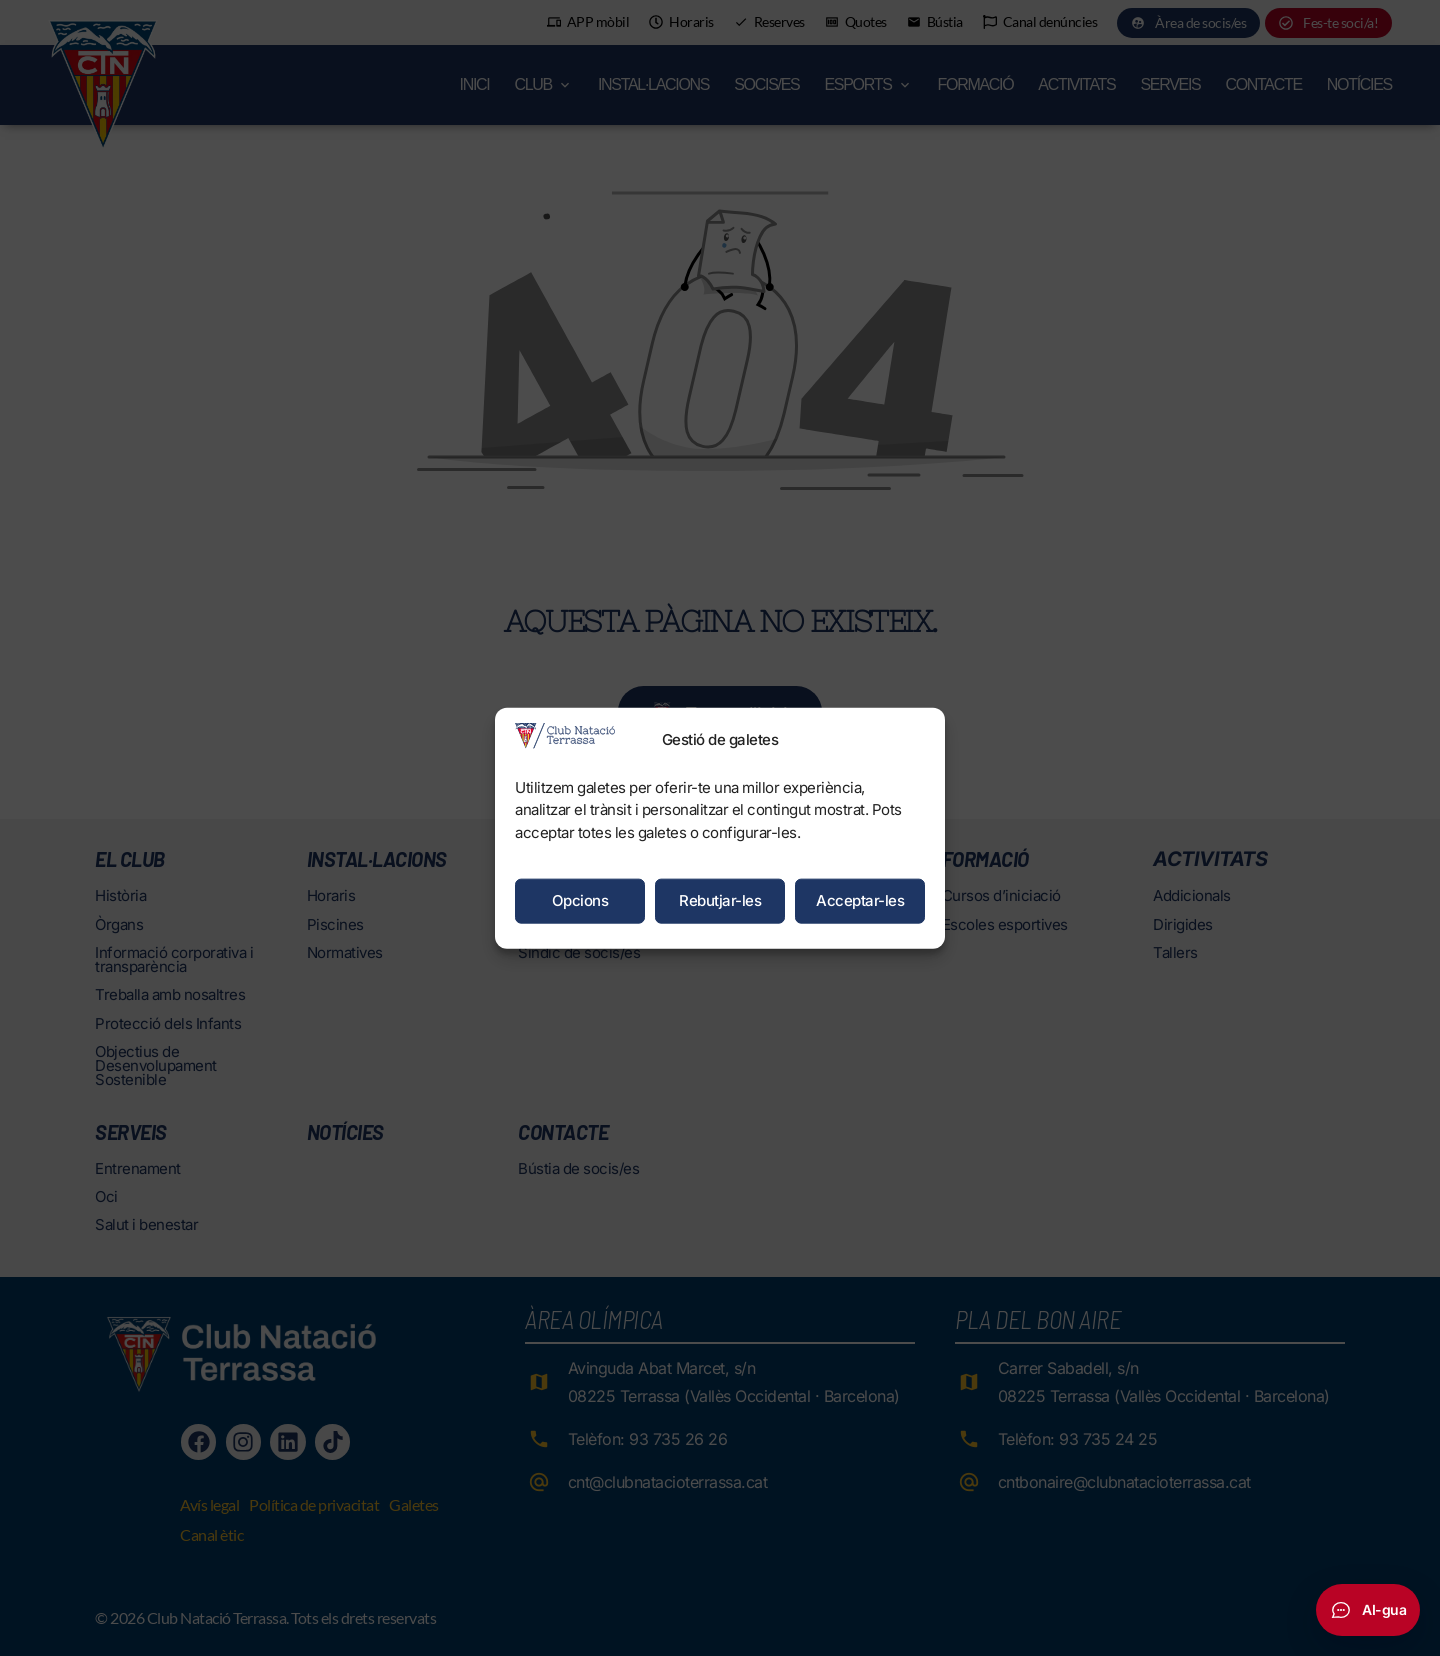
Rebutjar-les (720, 900)
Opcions (580, 900)
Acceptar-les (860, 900)
